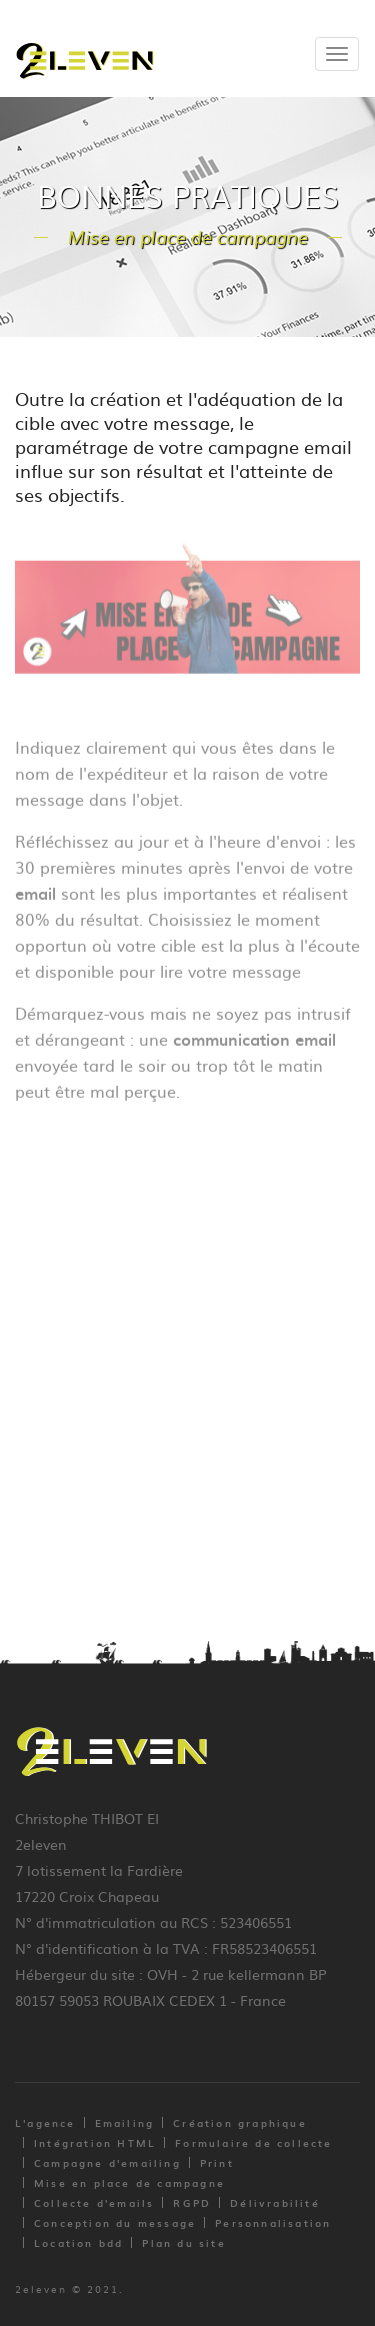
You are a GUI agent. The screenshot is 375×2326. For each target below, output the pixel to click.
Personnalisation (273, 2222)
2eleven (41, 2288)
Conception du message (115, 2222)
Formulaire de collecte (253, 2142)
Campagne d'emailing (107, 2162)
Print (217, 2162)
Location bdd (78, 2242)
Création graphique (240, 2122)
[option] (187, 612)
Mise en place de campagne (129, 2182)
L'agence (45, 2122)
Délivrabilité (275, 2202)
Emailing (125, 2122)
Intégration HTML (95, 2142)
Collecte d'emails (94, 2202)
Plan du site (183, 2242)
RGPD (192, 2202)
